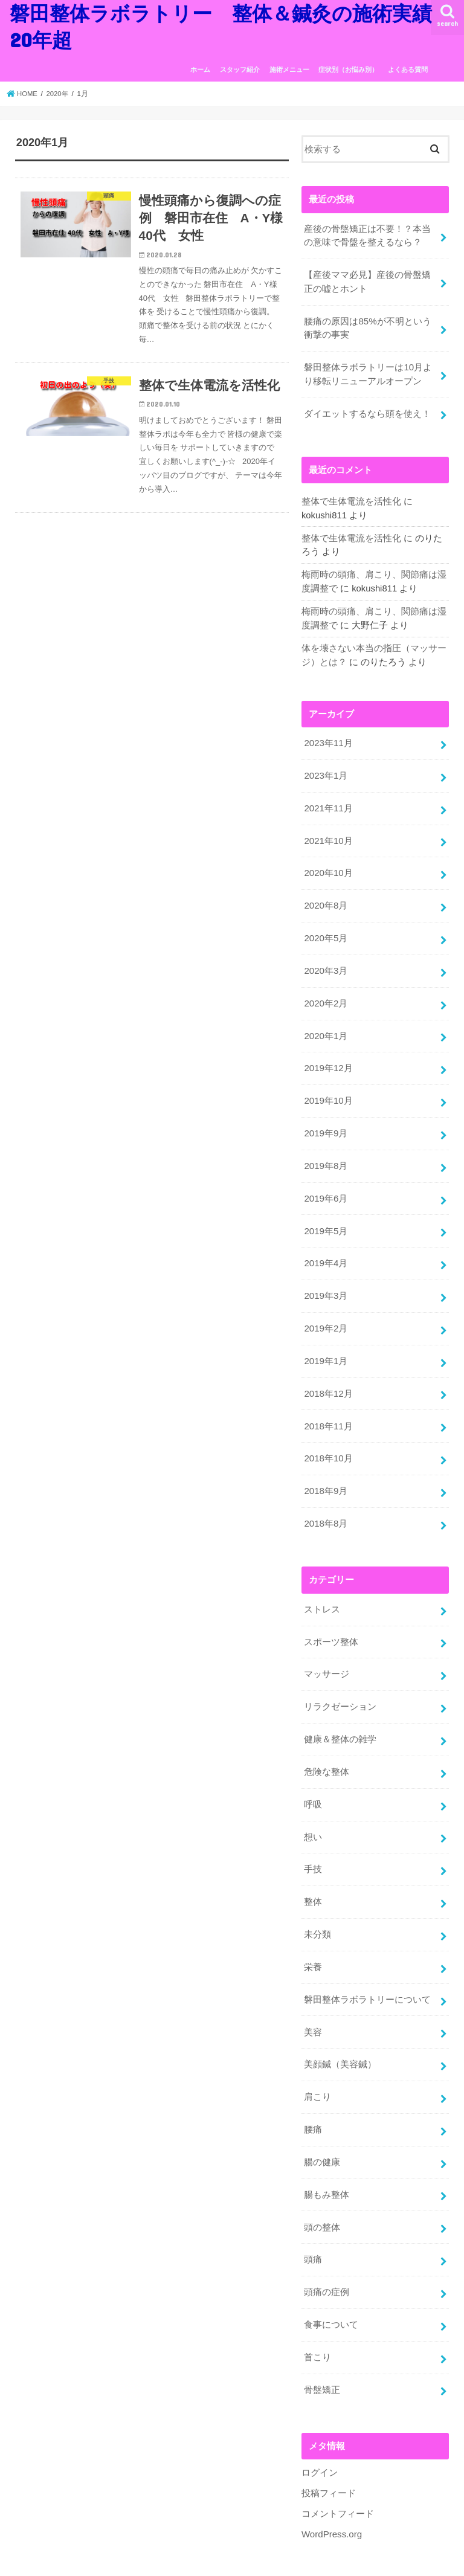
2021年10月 (328, 833)
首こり (317, 2324)
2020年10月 (328, 865)
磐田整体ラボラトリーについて (367, 1972)
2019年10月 (328, 1088)
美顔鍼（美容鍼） (340, 2036)
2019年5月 (325, 1217)
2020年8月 (325, 897)
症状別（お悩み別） (348, 69)
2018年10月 (328, 1440)
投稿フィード (328, 2459)
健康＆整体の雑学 (340, 1717)
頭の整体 (322, 2196)
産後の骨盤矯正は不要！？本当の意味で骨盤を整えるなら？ (367, 235)
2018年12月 (328, 1376)
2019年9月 (325, 1120)
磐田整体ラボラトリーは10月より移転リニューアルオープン (368, 371)
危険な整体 (326, 1749)
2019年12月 (328, 1056)
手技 (313, 1845)
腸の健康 (322, 2132)
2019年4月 (325, 1249)
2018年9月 (325, 1472)
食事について (331, 2292)
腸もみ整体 (326, 2164)
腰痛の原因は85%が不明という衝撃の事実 (367, 326)
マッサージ (326, 1653)
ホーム (200, 69)
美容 (313, 2004)
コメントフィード (337, 2479)
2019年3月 (325, 1280)
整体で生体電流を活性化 (351, 498)
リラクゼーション (340, 1685)
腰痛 (313, 2100)
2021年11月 (328, 801)
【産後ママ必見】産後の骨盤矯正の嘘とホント (367, 280)
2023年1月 (325, 769)
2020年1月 (325, 1024)
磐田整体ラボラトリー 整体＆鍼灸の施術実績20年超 (225, 2561)
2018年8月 (325, 1504)
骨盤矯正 (322, 2356)
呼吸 (313, 1781)
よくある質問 (408, 69)
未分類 (317, 1908)
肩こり (317, 2068)
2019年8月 (325, 1153)
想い (313, 1813)
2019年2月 (325, 1312)
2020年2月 (325, 992)
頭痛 (313, 2228)
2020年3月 (325, 961)
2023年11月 (328, 737)
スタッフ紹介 (240, 69)
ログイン (319, 2439)
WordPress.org (331, 2499)
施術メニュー (289, 69)
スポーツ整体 (331, 1621)
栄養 (313, 1940)
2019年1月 (325, 1344)
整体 (313, 1877)
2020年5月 (325, 929)
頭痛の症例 (326, 2260)
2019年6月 (325, 1185)
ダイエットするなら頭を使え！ (367, 410)
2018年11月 (328, 1408)
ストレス (322, 1589)
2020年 (58, 93)
